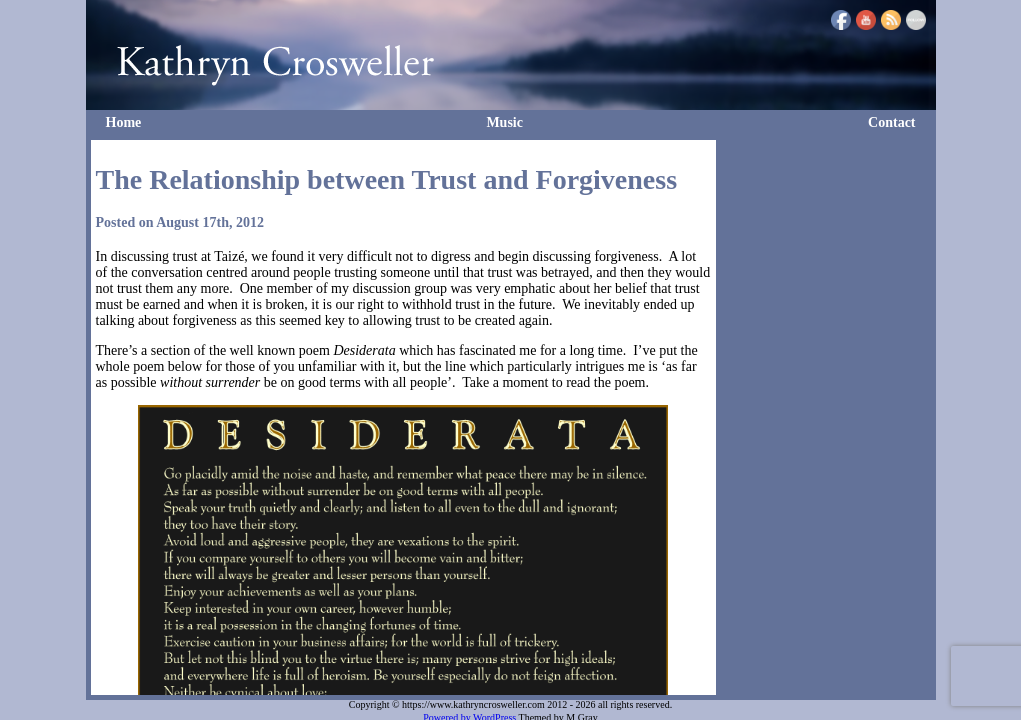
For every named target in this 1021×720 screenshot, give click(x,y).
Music (504, 122)
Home (124, 122)
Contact (891, 122)
